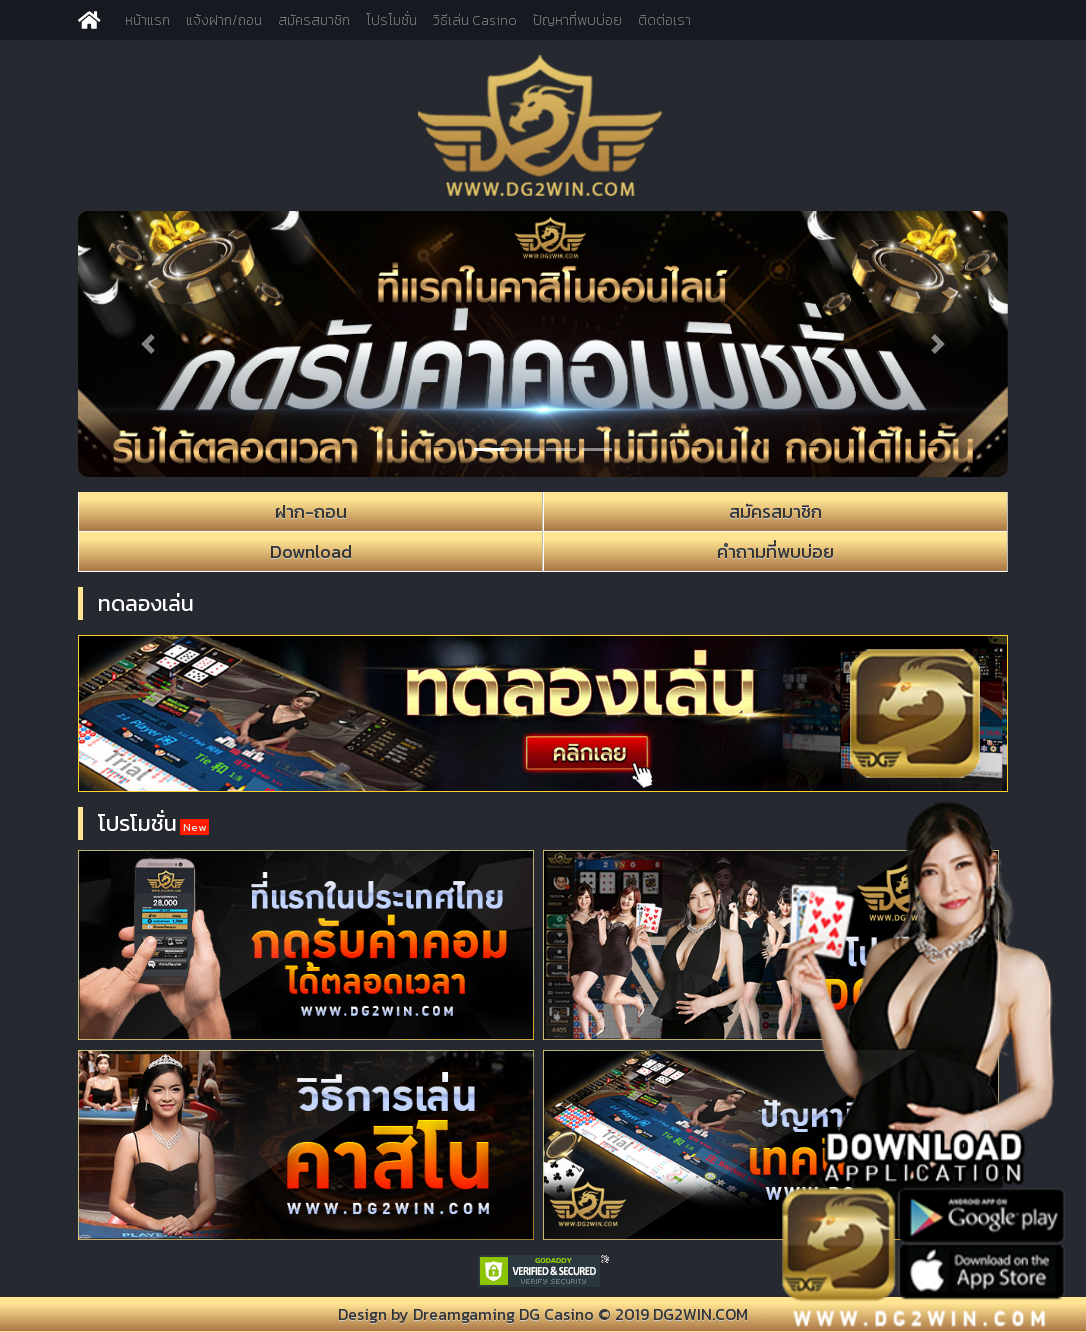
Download (311, 551)
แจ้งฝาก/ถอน (224, 20)
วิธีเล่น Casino (475, 20)
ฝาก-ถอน (311, 511)
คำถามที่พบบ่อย (775, 551)
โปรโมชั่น (391, 20)
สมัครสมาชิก (314, 20)
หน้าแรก (147, 20)
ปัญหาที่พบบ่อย (577, 20)
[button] (148, 344)
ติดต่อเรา (664, 20)
